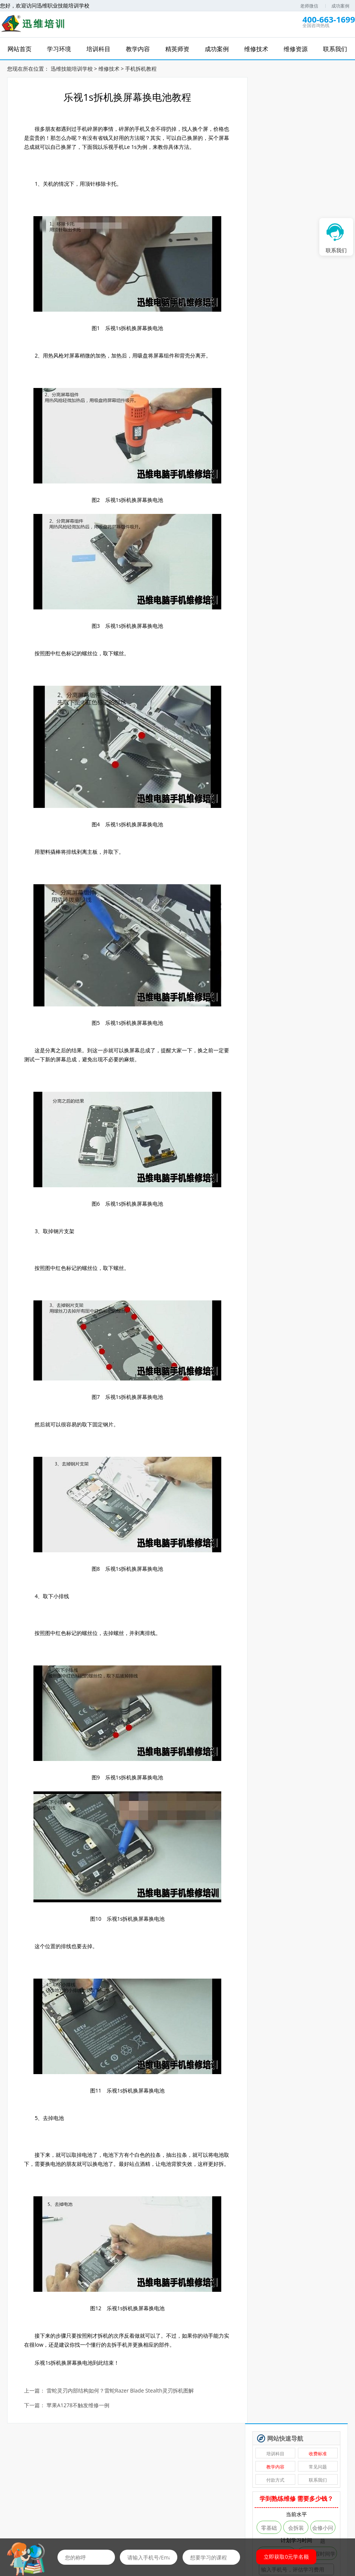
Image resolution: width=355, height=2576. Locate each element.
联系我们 (319, 133)
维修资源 (268, 2516)
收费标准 (319, 107)
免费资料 (198, 2480)
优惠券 (238, 2480)
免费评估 (299, 237)
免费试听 (117, 2480)
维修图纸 (319, 2480)
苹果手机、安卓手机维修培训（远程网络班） (281, 432)
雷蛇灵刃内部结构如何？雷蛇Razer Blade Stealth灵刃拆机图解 (120, 2399)
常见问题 (319, 120)
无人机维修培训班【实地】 (281, 360)
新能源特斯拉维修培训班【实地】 (281, 348)
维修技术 (108, 68)
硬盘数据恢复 (280, 372)
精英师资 (116, 2516)
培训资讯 (238, 2516)
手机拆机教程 (141, 68)
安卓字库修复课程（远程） (281, 384)
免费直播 (157, 2480)
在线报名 (207, 2516)
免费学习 (76, 2480)
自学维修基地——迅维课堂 (281, 408)
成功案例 (340, 6)
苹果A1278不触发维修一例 (78, 2414)
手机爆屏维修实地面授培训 (281, 396)
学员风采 (329, 2516)
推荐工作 (279, 2480)
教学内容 (279, 120)
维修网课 (36, 2480)
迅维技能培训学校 (72, 68)
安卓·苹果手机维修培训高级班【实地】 (281, 420)
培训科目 (279, 107)
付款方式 (279, 133)
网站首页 (25, 2516)
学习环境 (56, 2516)
